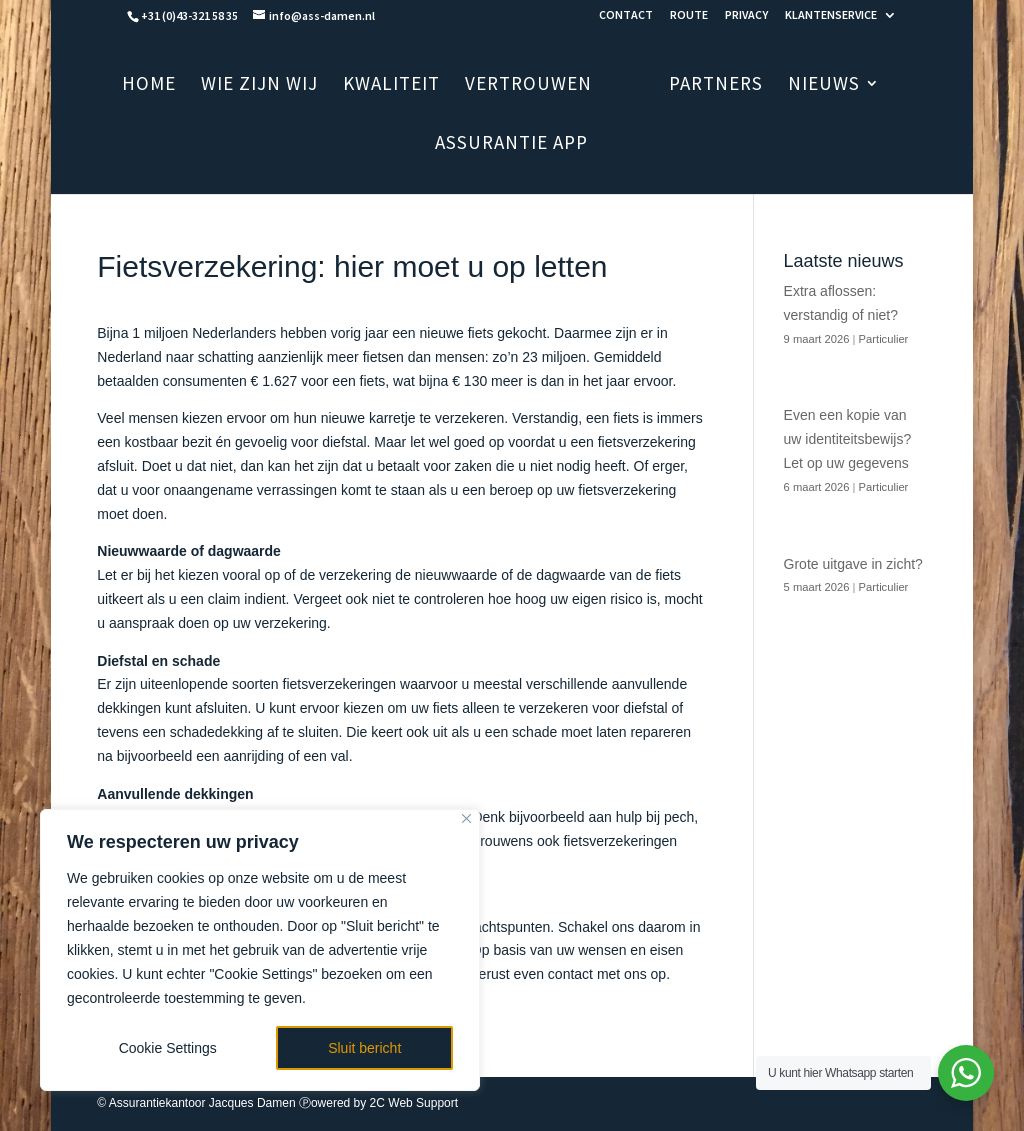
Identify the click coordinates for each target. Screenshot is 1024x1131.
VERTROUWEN (554, 85)
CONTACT (626, 15)
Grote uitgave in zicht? (853, 564)
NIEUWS (798, 85)
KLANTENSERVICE (831, 15)
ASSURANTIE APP (511, 144)
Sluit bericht (364, 1048)
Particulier (884, 339)
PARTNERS (690, 85)
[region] (260, 950)
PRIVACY (746, 15)
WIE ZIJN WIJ (285, 85)
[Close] (466, 818)
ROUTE (689, 15)
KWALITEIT (417, 85)
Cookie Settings (168, 1048)
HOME (175, 85)
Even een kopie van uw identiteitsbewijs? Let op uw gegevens (848, 439)
